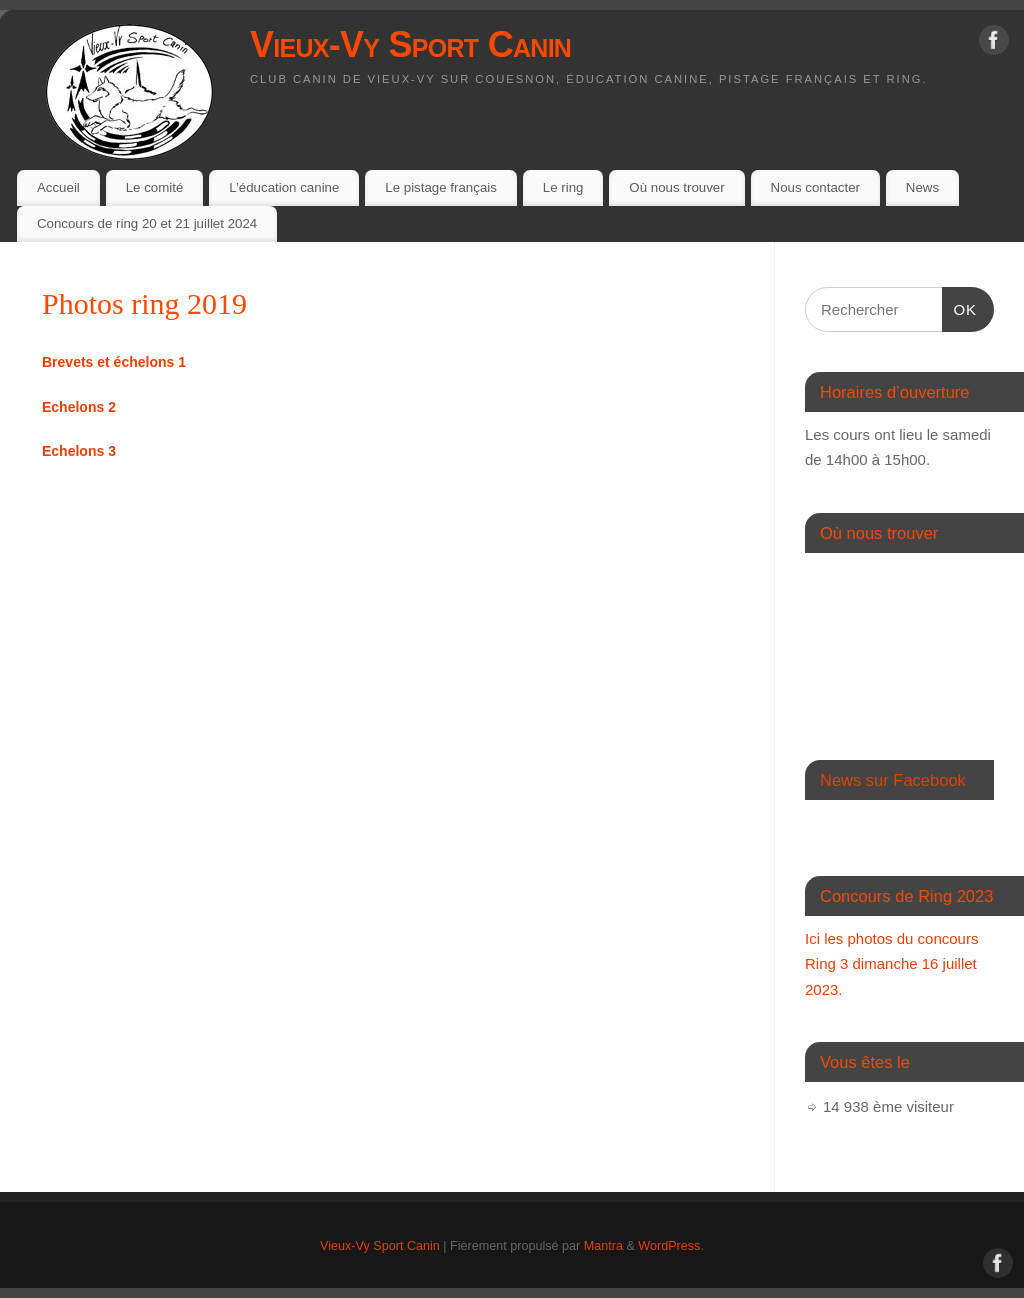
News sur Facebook (893, 780)
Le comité (155, 187)
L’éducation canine (284, 187)
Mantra (603, 1246)
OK (960, 307)
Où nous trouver (676, 187)
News (922, 187)
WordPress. (671, 1246)
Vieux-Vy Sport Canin (410, 44)
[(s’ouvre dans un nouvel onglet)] (114, 362)
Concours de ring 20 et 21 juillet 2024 (147, 223)
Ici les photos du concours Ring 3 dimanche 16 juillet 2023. (891, 964)
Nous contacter (815, 187)
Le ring (563, 187)
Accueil (58, 187)
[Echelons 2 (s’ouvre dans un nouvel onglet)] (79, 407)
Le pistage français (441, 187)
